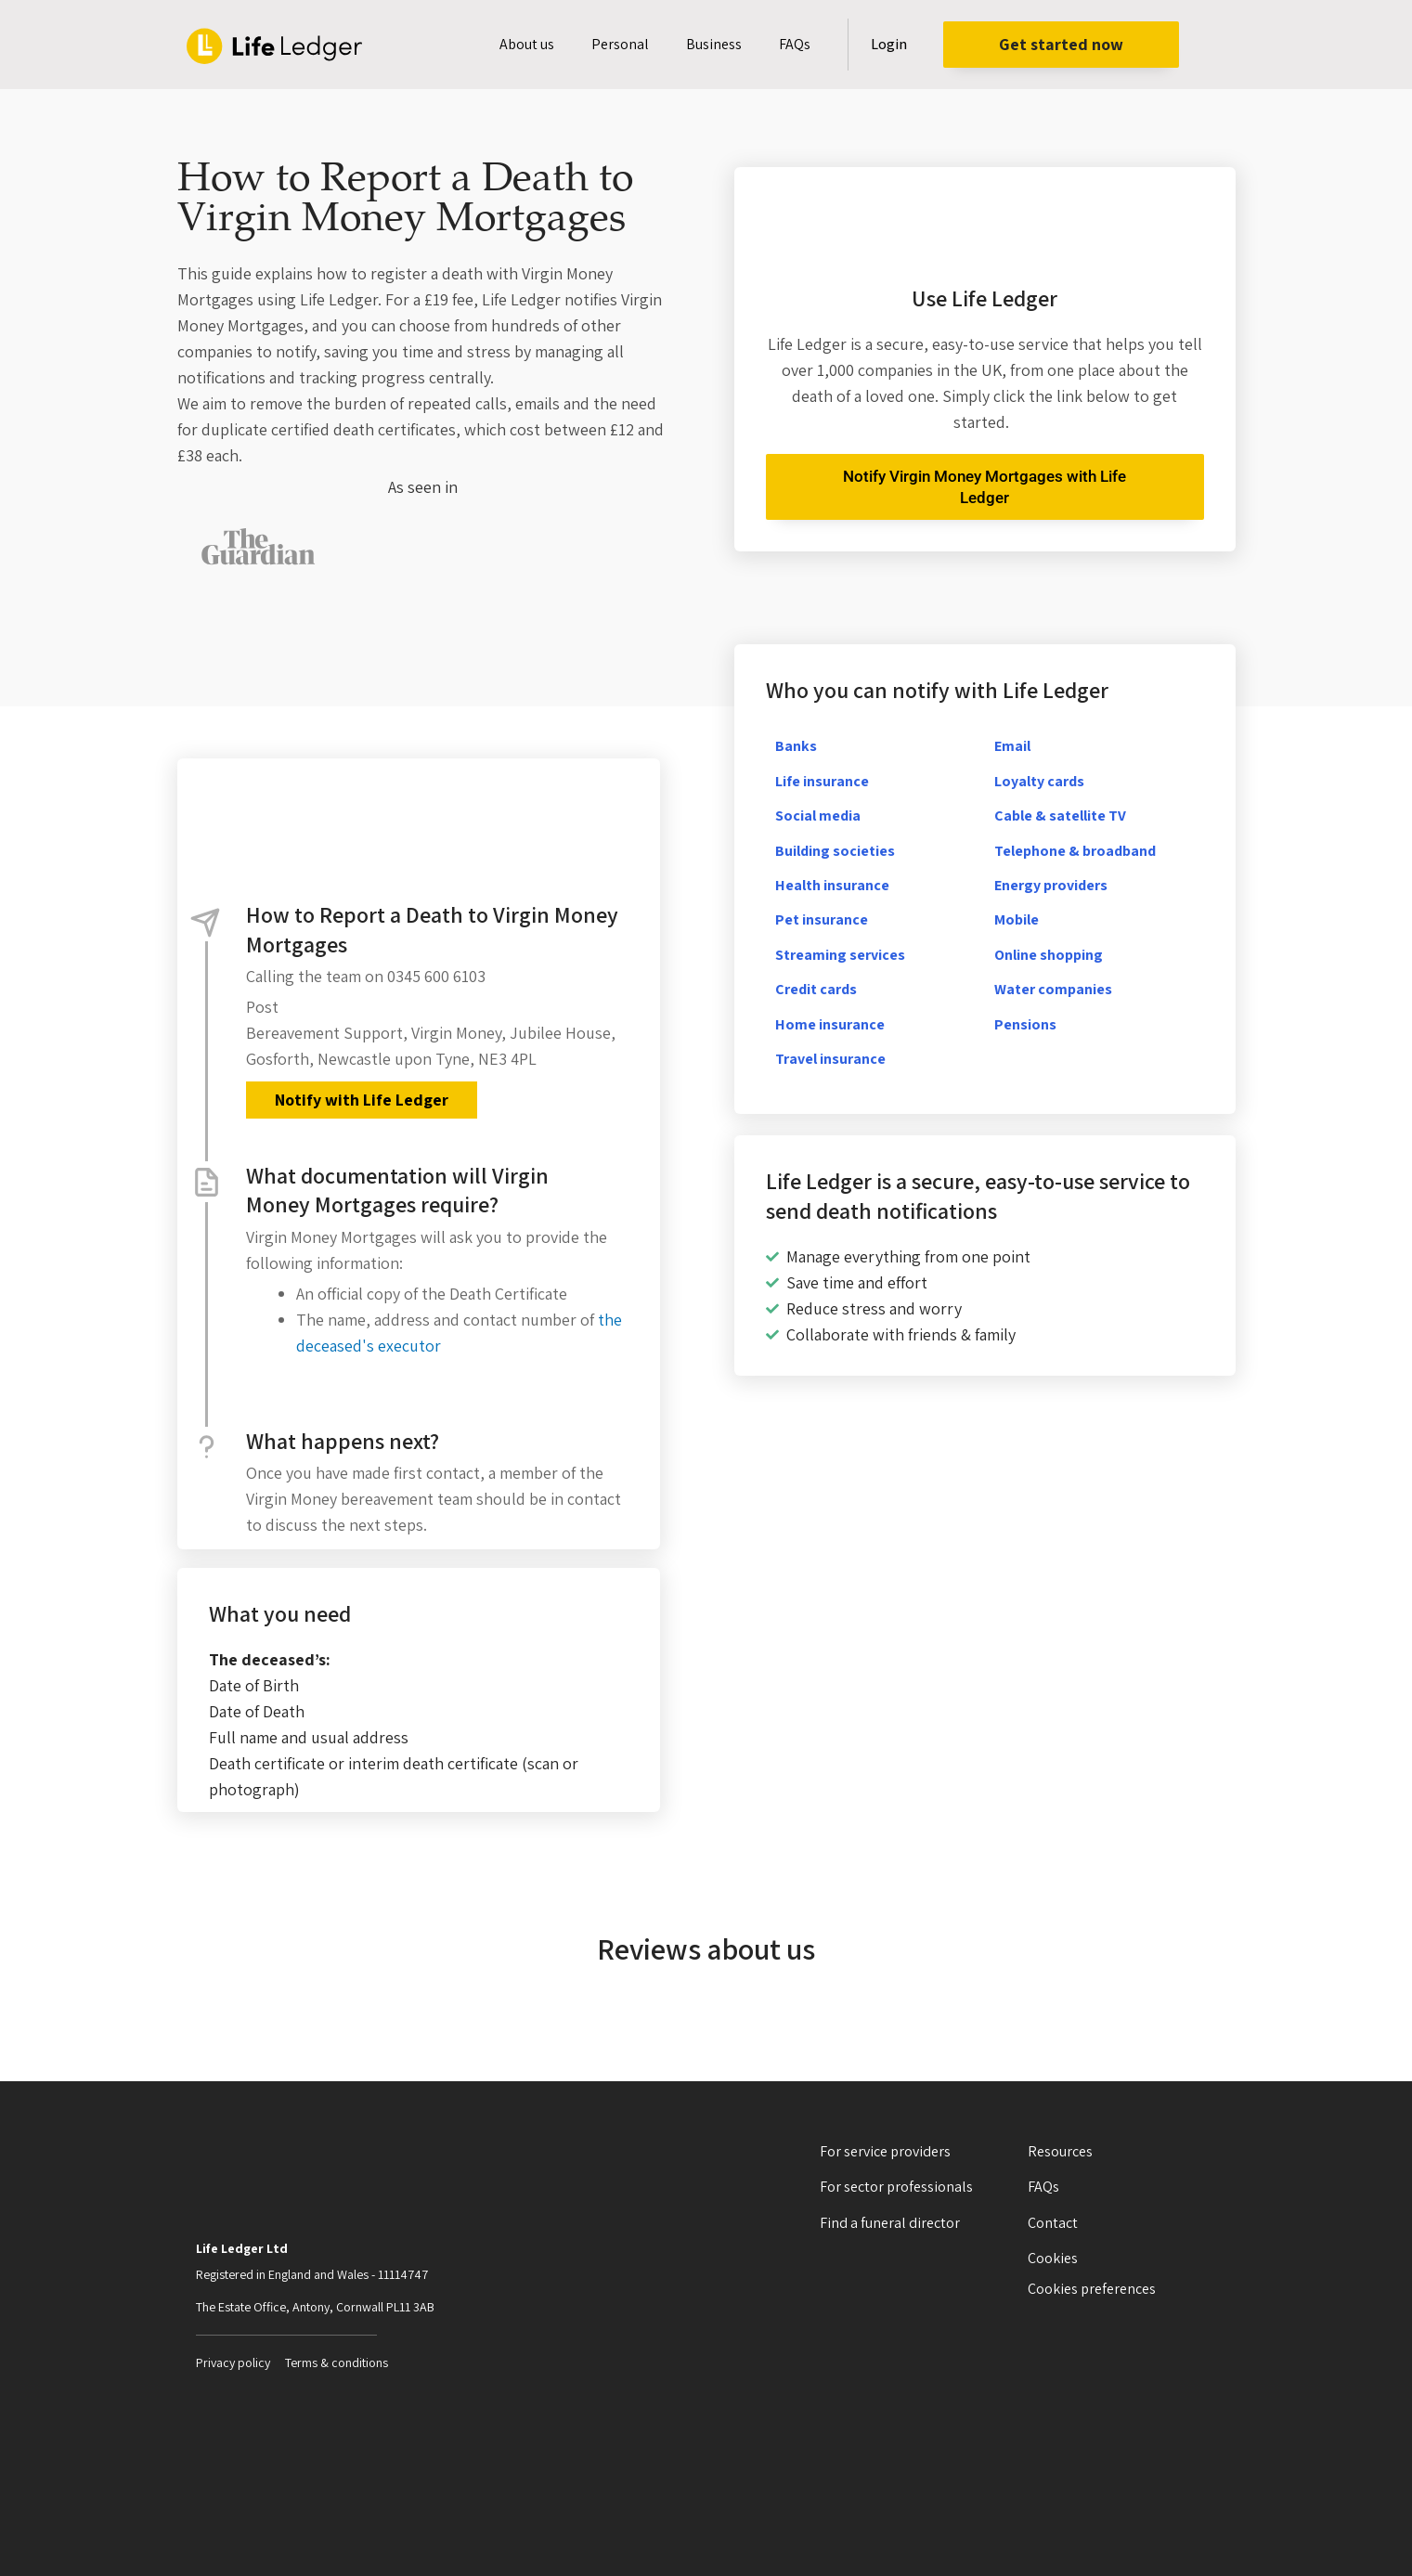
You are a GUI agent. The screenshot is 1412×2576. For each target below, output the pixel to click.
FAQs (794, 44)
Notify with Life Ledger (360, 1099)
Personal (620, 44)
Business (714, 44)
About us (526, 44)
